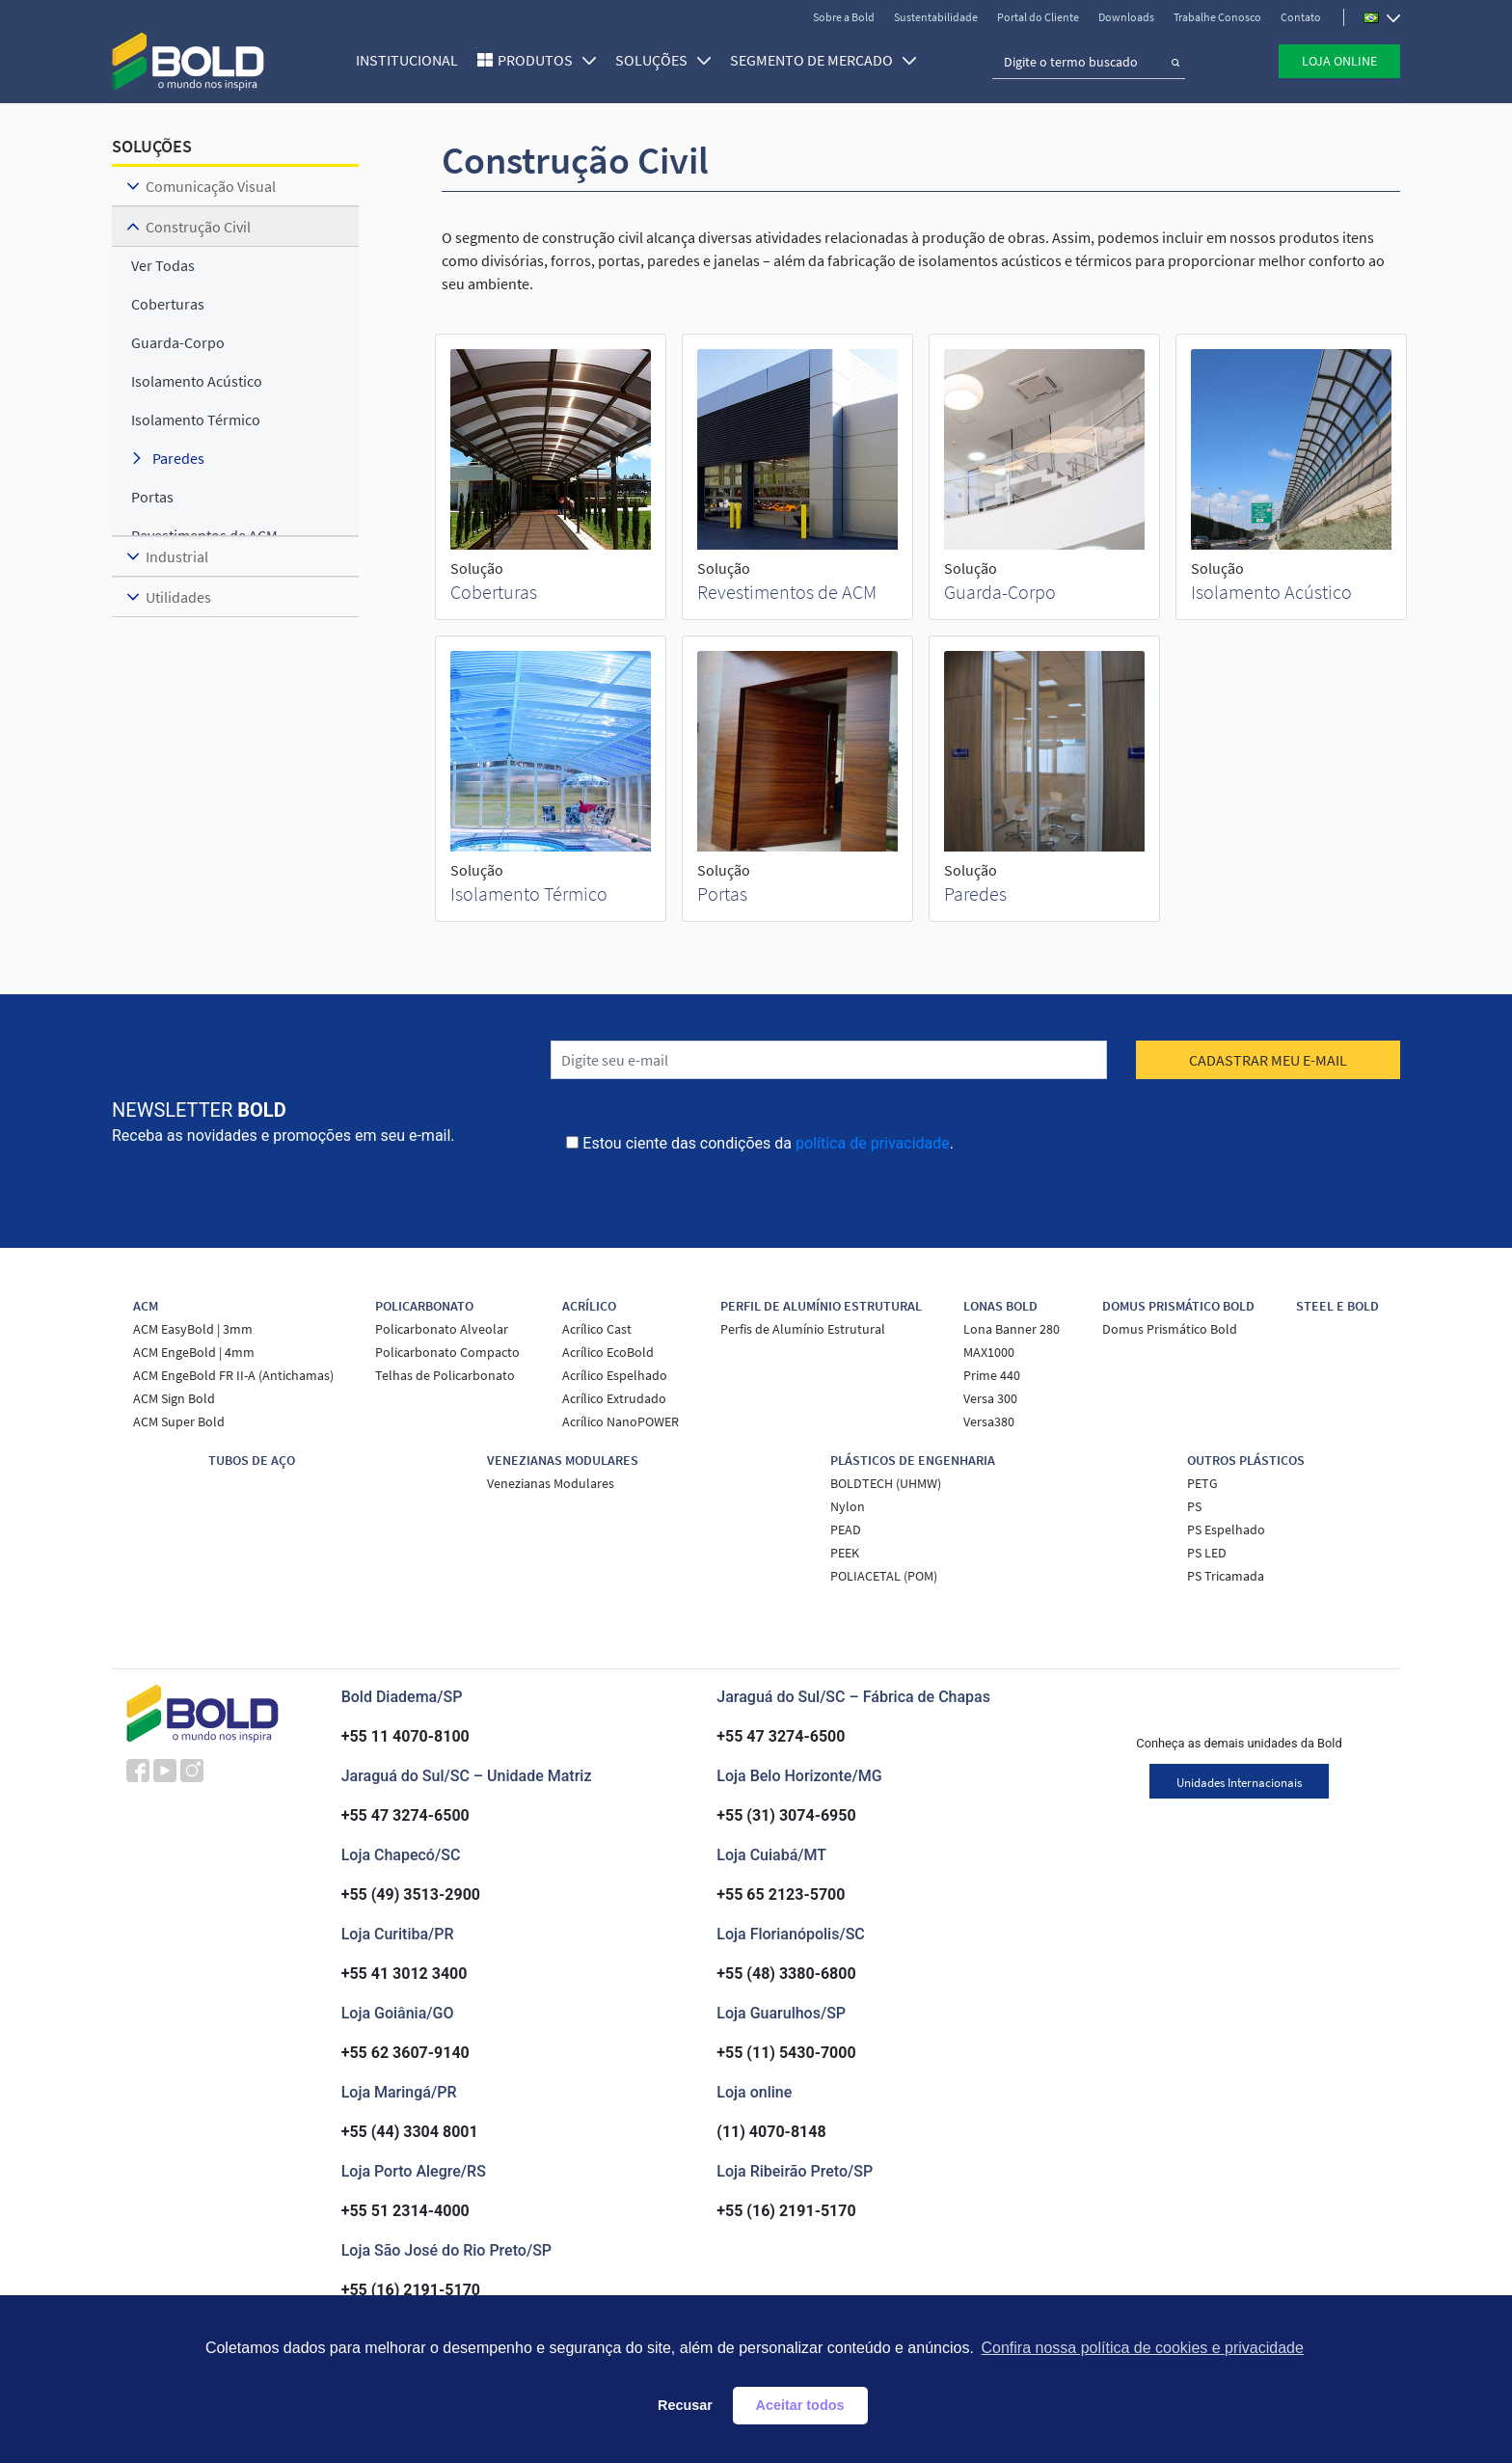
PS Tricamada (1225, 1575)
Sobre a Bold (844, 17)
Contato (1301, 17)
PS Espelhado (1226, 1529)
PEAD (845, 1529)
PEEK (844, 1552)
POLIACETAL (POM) (883, 1575)
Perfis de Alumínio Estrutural (802, 1329)
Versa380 (988, 1421)
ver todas (163, 265)
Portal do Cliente (1038, 17)
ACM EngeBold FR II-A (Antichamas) (233, 1375)
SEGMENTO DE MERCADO (823, 59)
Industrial (177, 556)
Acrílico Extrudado (614, 1398)
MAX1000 (988, 1352)
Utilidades (178, 597)
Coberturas (493, 592)
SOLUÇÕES (663, 59)
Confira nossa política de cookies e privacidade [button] (1142, 2348)
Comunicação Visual (211, 186)
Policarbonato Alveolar (441, 1329)
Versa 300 (990, 1398)
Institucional (407, 59)
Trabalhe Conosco (1217, 17)
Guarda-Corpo (1000, 592)
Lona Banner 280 (1011, 1329)
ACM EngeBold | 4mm (194, 1352)
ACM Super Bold (179, 1421)
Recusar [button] (685, 2405)
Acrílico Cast (597, 1329)
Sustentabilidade (936, 17)
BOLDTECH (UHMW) (885, 1483)
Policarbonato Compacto (447, 1352)
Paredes (975, 893)
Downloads (1126, 17)
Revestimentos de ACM (787, 592)
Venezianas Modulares (550, 1483)
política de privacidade (873, 1143)
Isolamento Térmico (529, 893)
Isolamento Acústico (1271, 592)
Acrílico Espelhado (614, 1375)
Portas (722, 893)
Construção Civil (198, 226)
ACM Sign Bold (174, 1398)
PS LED (1207, 1552)
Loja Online (1339, 60)
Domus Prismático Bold (1169, 1329)
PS (1194, 1506)
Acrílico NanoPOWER (620, 1421)
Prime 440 (991, 1375)
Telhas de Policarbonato (445, 1375)
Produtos (547, 59)
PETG (1202, 1483)
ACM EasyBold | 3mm (193, 1329)
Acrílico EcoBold (608, 1352)
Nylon (847, 1506)
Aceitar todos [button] (800, 2405)
